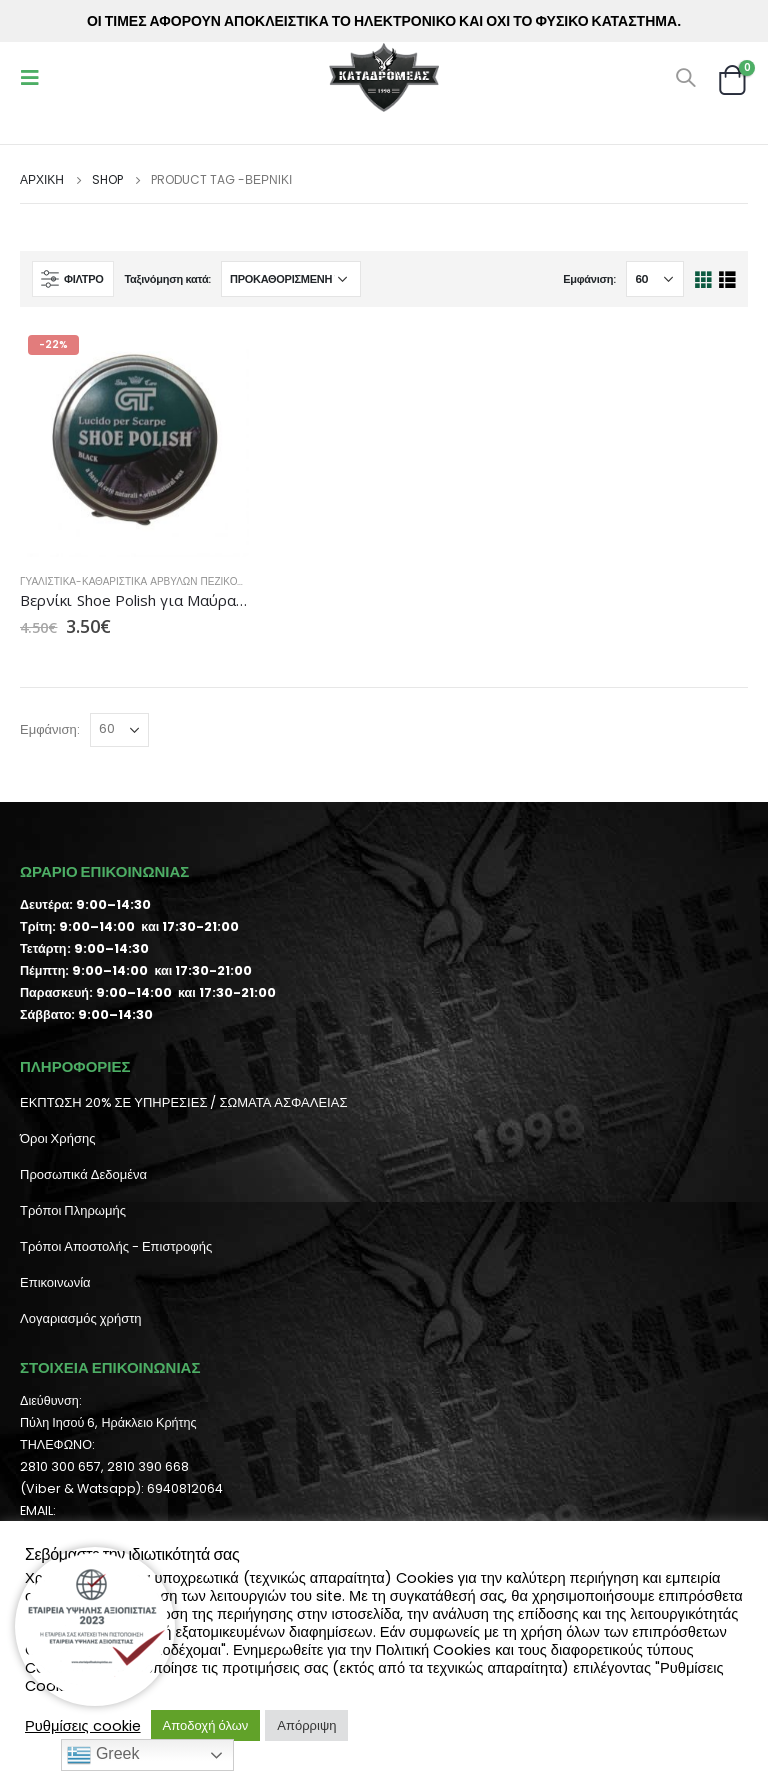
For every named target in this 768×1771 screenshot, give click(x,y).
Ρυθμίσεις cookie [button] (83, 1726)
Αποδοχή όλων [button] (206, 1725)
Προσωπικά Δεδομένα (83, 1174)
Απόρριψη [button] (306, 1725)
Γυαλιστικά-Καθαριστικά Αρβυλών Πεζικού (132, 581)
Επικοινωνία (55, 1282)
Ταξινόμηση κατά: (167, 279)
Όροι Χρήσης (57, 1138)
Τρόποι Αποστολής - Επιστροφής (116, 1246)
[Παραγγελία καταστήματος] (291, 279)
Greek (103, 1755)
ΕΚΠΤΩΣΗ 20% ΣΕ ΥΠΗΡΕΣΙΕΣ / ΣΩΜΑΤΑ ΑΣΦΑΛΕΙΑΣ (183, 1102)
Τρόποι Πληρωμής (73, 1210)
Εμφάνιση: (589, 279)
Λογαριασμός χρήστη (81, 1318)
